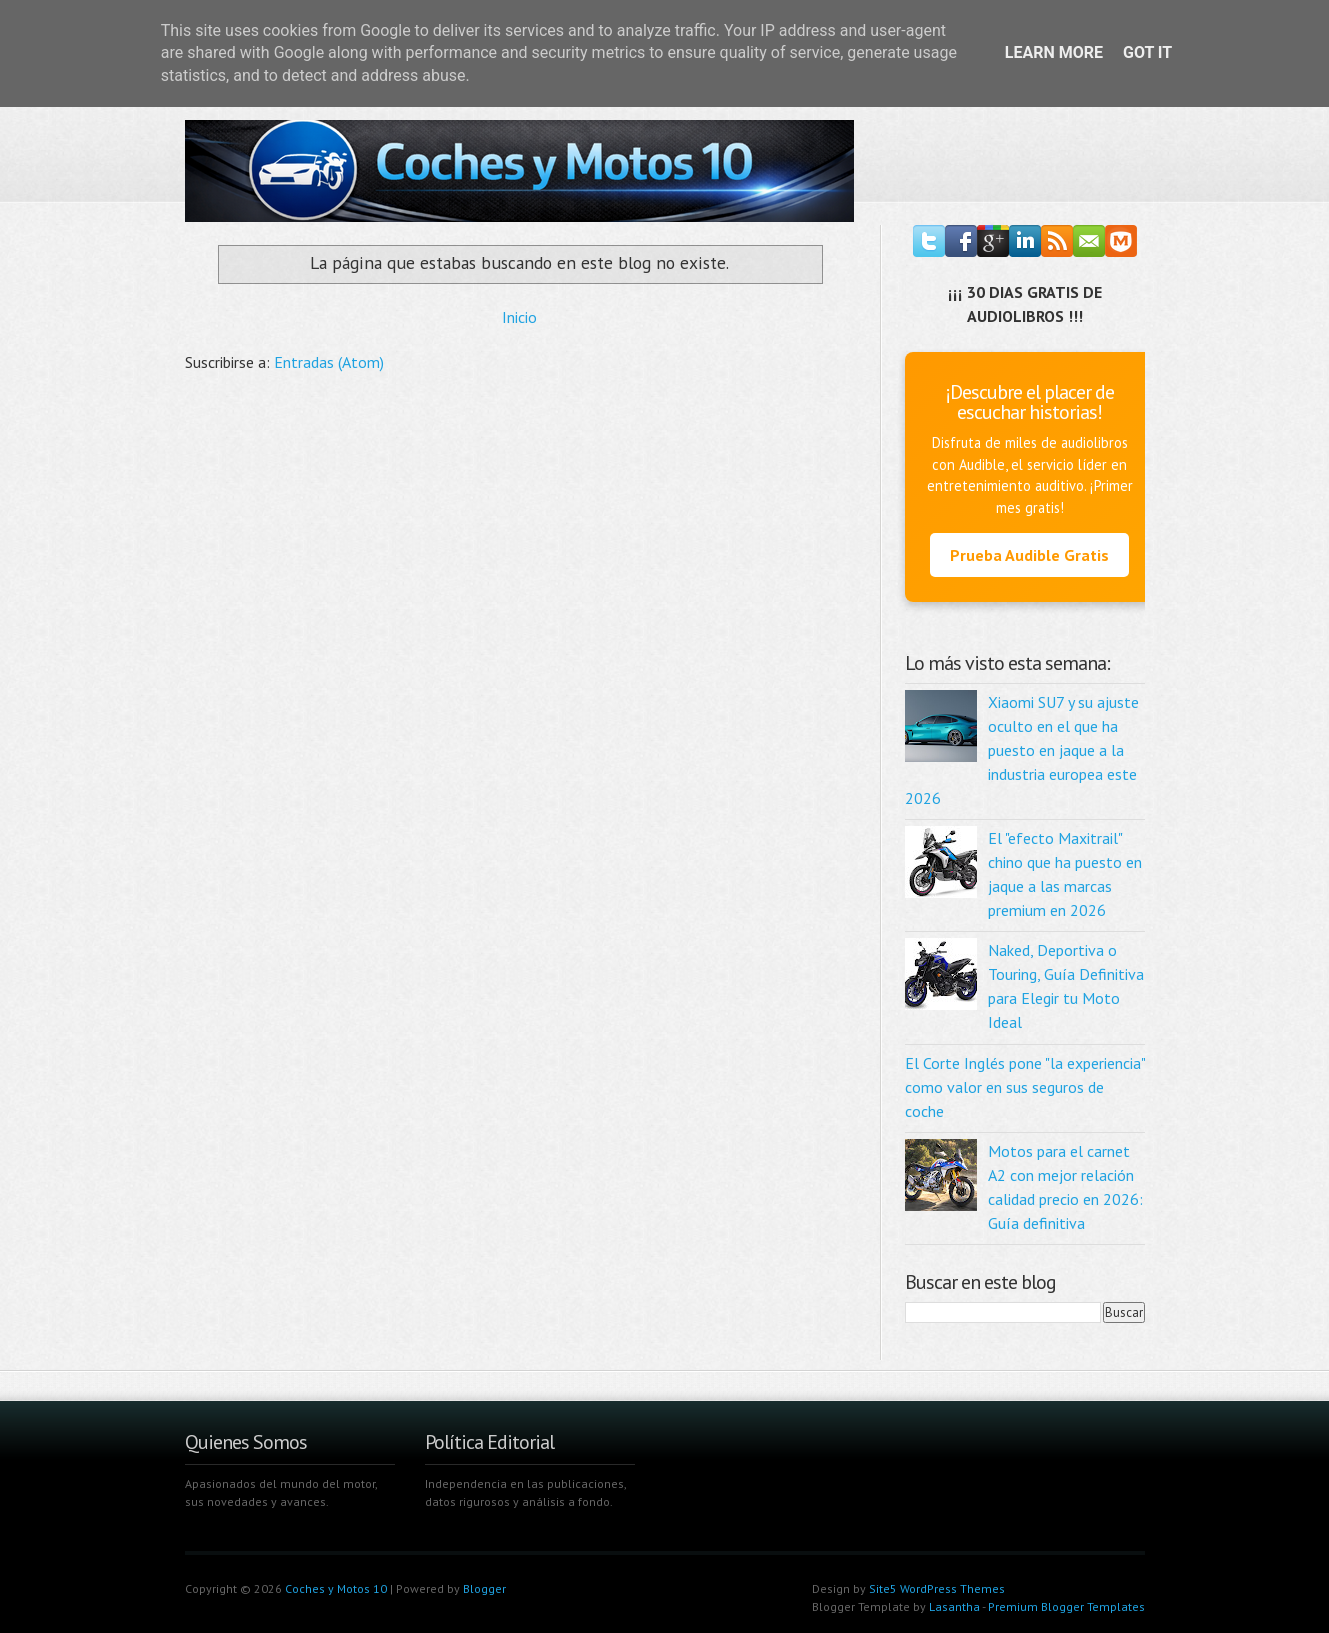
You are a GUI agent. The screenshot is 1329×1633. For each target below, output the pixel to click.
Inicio (519, 317)
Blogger (484, 1588)
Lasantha (954, 1606)
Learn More (1054, 52)
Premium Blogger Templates (1066, 1606)
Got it (1147, 52)
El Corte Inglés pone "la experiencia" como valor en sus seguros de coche (1025, 1087)
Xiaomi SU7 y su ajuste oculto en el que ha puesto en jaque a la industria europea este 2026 (1022, 750)
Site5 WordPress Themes (937, 1588)
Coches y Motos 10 (336, 1588)
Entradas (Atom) (329, 362)
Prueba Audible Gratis (1029, 555)
